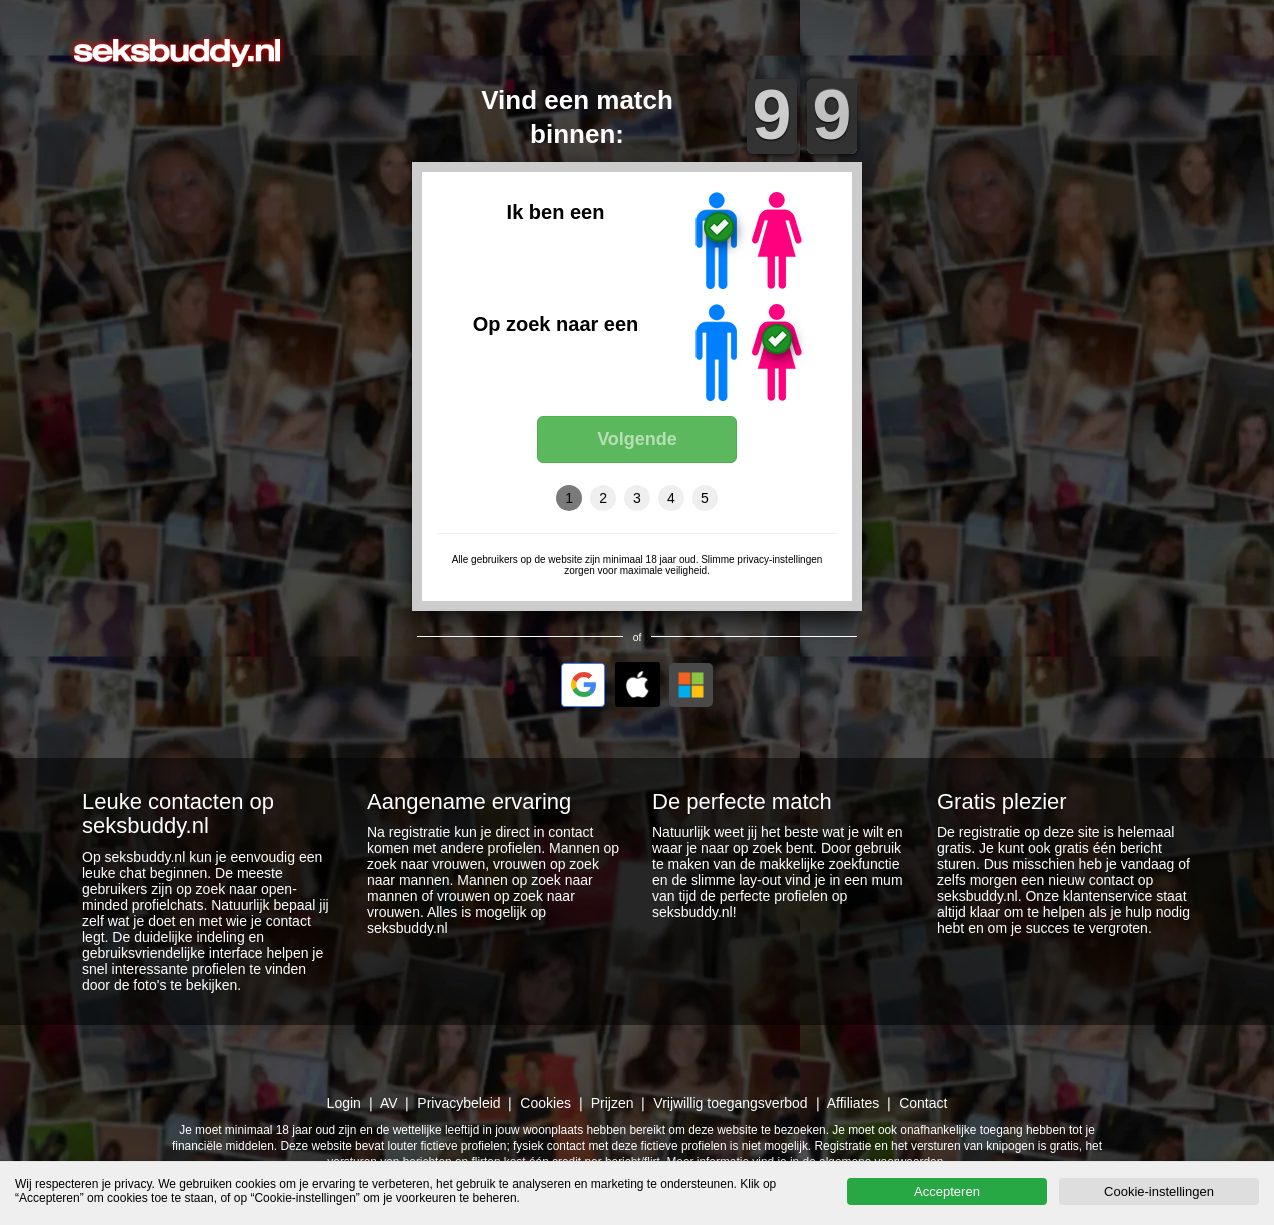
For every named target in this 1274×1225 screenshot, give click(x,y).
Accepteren (947, 1191)
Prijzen (612, 1103)
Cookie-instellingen (1159, 1191)
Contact (923, 1103)
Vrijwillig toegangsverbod (730, 1103)
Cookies (545, 1103)
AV (389, 1103)
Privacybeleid (458, 1103)
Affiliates (853, 1103)
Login (344, 1103)
